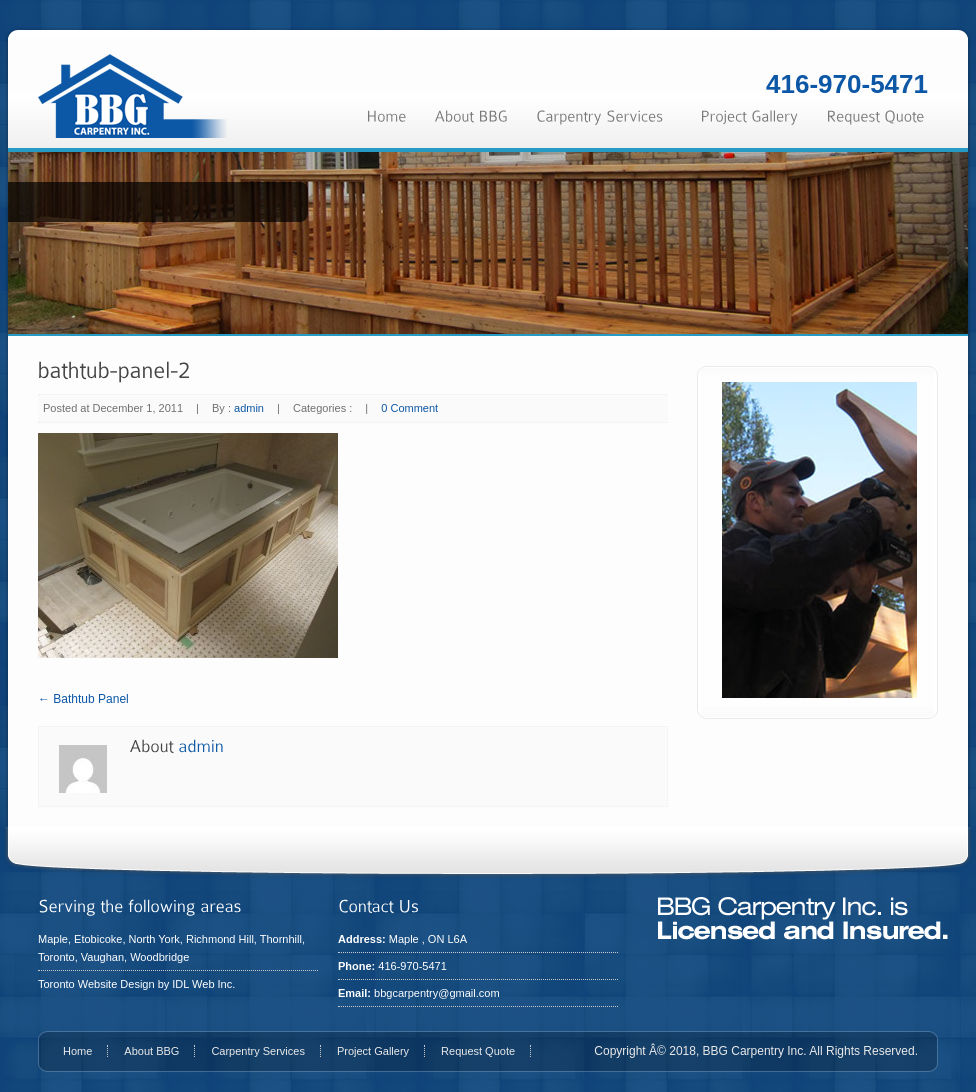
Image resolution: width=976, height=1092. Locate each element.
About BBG (151, 1051)
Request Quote (478, 1051)
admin (249, 408)
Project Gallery (373, 1051)
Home (77, 1051)
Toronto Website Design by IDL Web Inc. (136, 984)
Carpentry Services (258, 1051)
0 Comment (409, 408)
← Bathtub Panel (83, 699)
